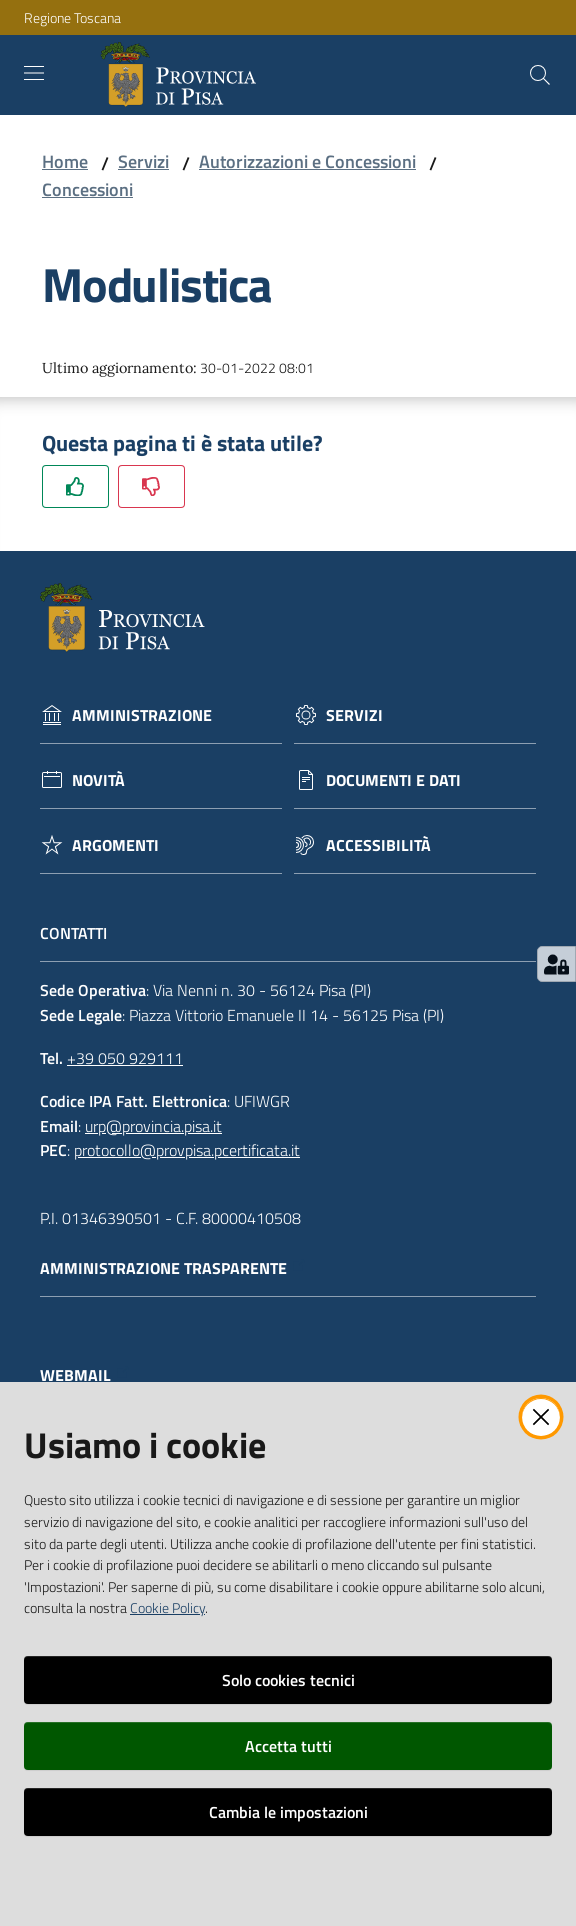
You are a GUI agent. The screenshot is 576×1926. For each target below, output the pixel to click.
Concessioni (87, 189)
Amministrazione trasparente (173, 1268)
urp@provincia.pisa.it (153, 1126)
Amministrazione (142, 715)
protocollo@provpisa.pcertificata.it (187, 1150)
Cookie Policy (167, 1608)
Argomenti (115, 845)
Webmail (85, 1375)
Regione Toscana (72, 17)
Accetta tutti (288, 1746)
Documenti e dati (393, 780)
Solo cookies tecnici (288, 1680)
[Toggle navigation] (34, 73)
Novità (98, 780)
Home (65, 161)
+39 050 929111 (125, 1058)
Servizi (143, 161)
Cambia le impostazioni (288, 1812)
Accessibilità (378, 845)
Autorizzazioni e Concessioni (307, 161)
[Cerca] (540, 75)
